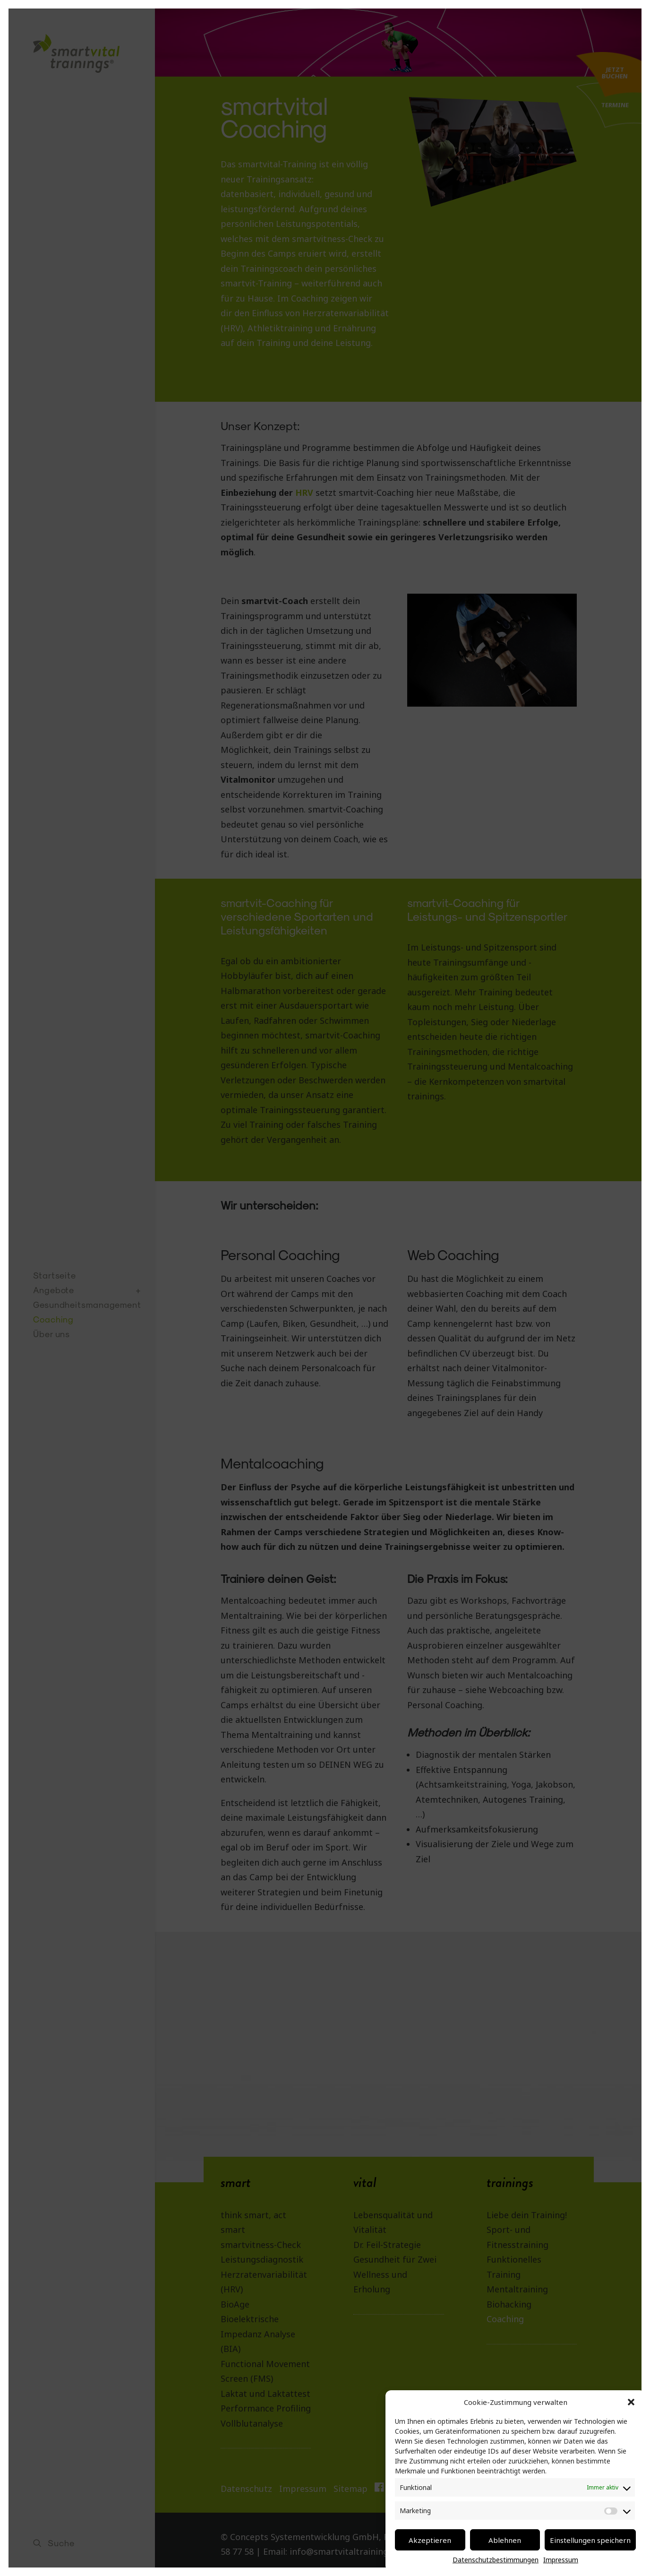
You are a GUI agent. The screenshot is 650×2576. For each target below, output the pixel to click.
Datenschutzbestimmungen (496, 2559)
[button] (631, 2402)
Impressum (560, 2559)
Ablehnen (504, 2540)
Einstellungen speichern (590, 2540)
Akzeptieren (430, 2540)
